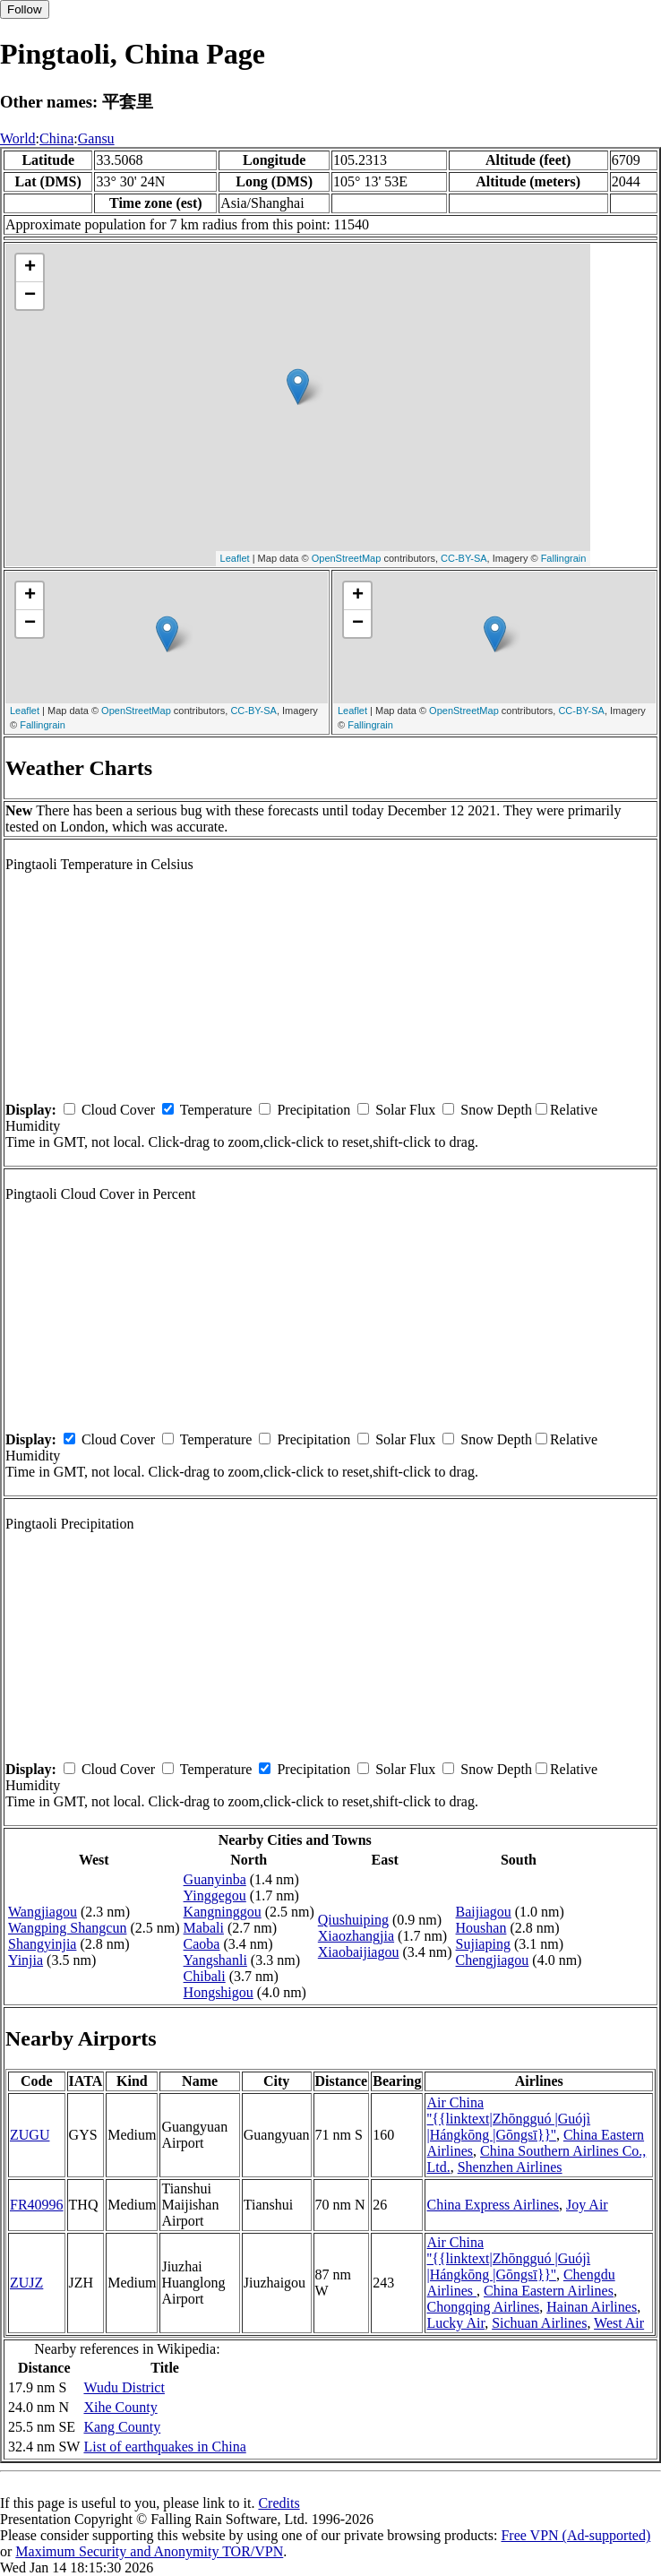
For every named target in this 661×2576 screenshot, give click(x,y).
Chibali (205, 1976)
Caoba (202, 1943)
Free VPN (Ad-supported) (575, 2535)
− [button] (30, 295)
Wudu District (123, 2387)
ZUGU (29, 2134)
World (18, 138)
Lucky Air (455, 2322)
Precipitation (313, 1109)
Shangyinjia (42, 1943)
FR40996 (37, 2204)
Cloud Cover (118, 1109)
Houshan (481, 1927)
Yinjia (25, 1960)
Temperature (216, 1109)
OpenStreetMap (347, 558)
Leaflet (235, 558)
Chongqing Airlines (482, 2306)
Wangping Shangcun (67, 1927)
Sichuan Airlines (539, 2322)
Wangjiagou (42, 1911)
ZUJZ (26, 2282)
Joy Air (587, 2204)
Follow (24, 9)
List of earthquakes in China (164, 2446)
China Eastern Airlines (549, 2290)
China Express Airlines (492, 2204)
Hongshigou (218, 1992)
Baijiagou (483, 1911)
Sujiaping (483, 1943)
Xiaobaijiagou (358, 1952)
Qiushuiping (353, 1919)
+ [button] (30, 267)
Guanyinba (215, 1879)
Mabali (204, 1927)
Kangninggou (223, 1911)
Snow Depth (496, 1109)
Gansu (96, 138)
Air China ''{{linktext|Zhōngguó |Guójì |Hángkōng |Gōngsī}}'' (508, 2118)
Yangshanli (215, 1960)
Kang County (121, 2426)
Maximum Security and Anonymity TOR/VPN (149, 2551)
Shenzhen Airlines (510, 2167)
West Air (619, 2322)
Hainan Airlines (591, 2306)
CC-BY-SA (464, 558)
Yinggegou (215, 1895)
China (56, 138)
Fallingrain (564, 558)
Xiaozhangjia (356, 1935)
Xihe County (120, 2407)
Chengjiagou (492, 1960)
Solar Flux (405, 1109)
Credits (278, 2503)
